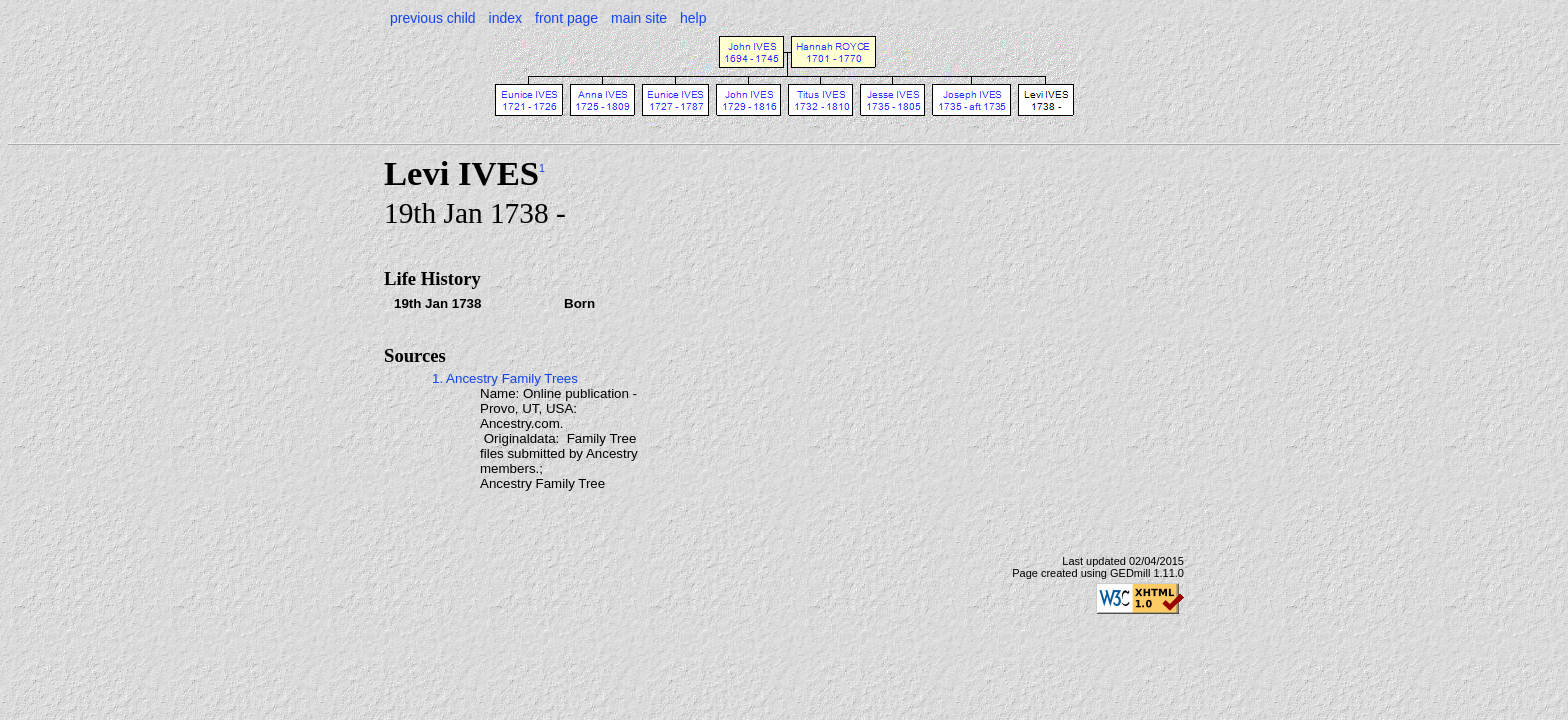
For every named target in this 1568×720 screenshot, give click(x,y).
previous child (433, 18)
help (693, 18)
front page (566, 18)
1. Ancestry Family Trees (505, 378)
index (505, 18)
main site (639, 18)
